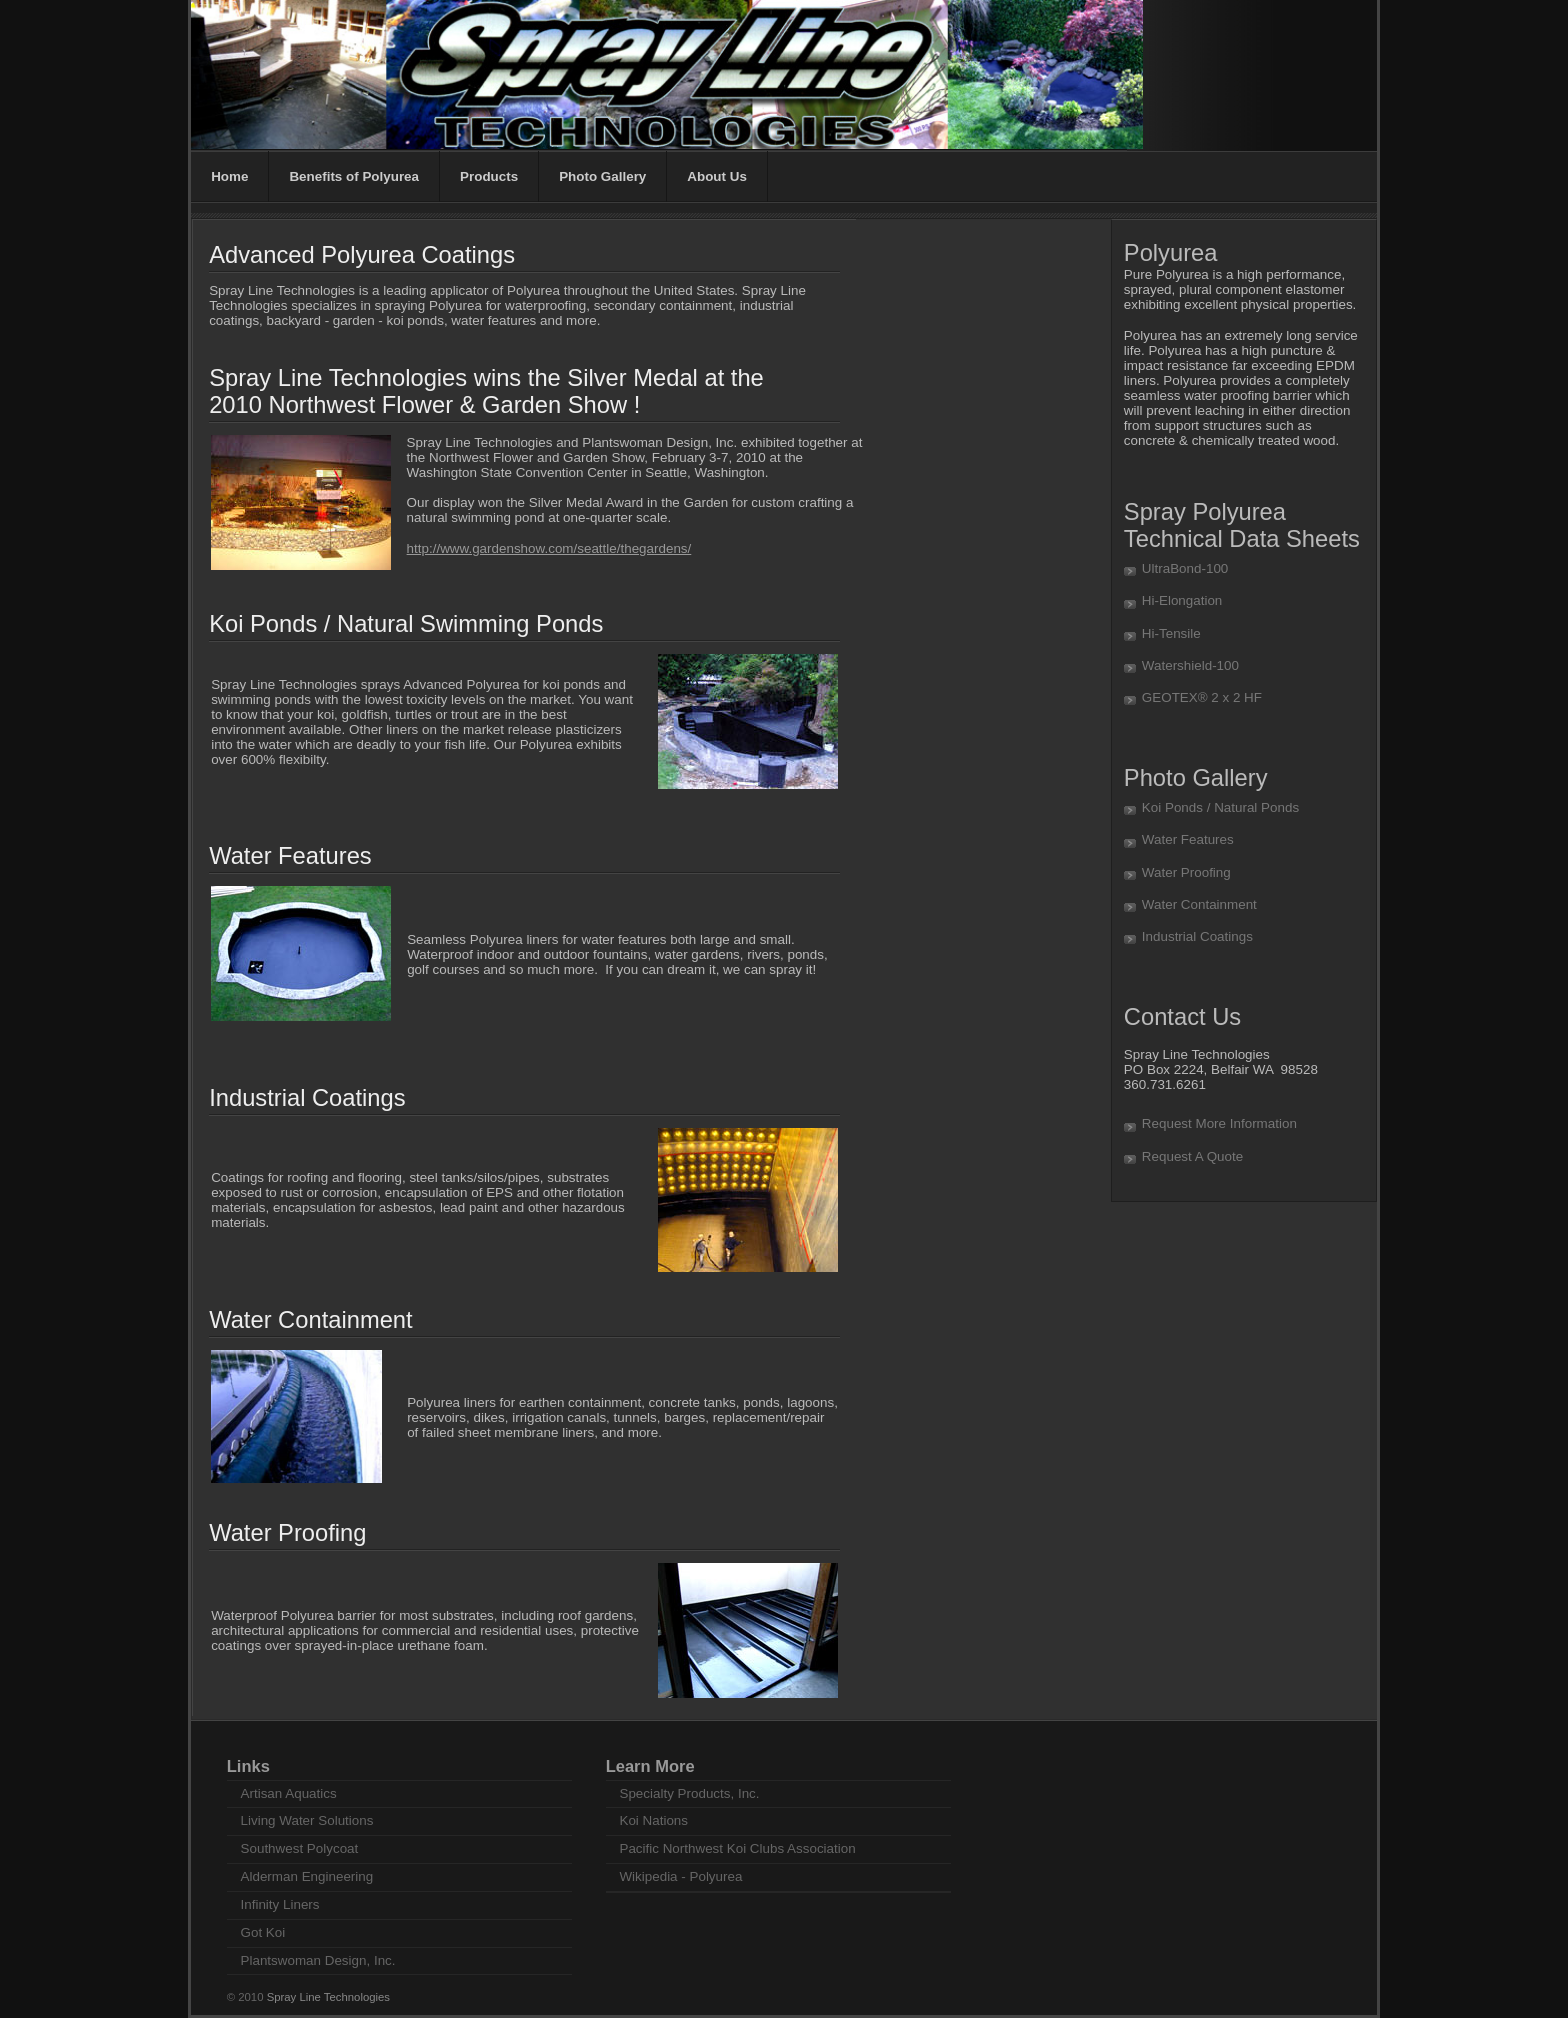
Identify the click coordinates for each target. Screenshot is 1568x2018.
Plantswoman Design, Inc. (318, 1960)
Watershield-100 (1190, 665)
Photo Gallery (602, 176)
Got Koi (263, 1932)
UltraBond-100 (1185, 568)
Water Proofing (1186, 872)
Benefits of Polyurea (354, 176)
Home (229, 176)
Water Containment (1199, 904)
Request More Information (1219, 1123)
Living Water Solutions (307, 1820)
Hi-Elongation (1182, 600)
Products (489, 176)
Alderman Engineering (307, 1876)
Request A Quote (1192, 1156)
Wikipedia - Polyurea (680, 1876)
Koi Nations (653, 1820)
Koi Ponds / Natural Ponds (1220, 807)
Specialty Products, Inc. (689, 1793)
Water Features (1188, 839)
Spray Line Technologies (328, 1997)
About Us (717, 176)
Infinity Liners (280, 1904)
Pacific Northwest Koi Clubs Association (737, 1848)
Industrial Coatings (1197, 936)
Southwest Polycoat (300, 1848)
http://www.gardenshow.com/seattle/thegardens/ (549, 548)
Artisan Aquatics (289, 1793)
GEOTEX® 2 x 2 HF (1202, 697)
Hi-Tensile (1171, 633)
